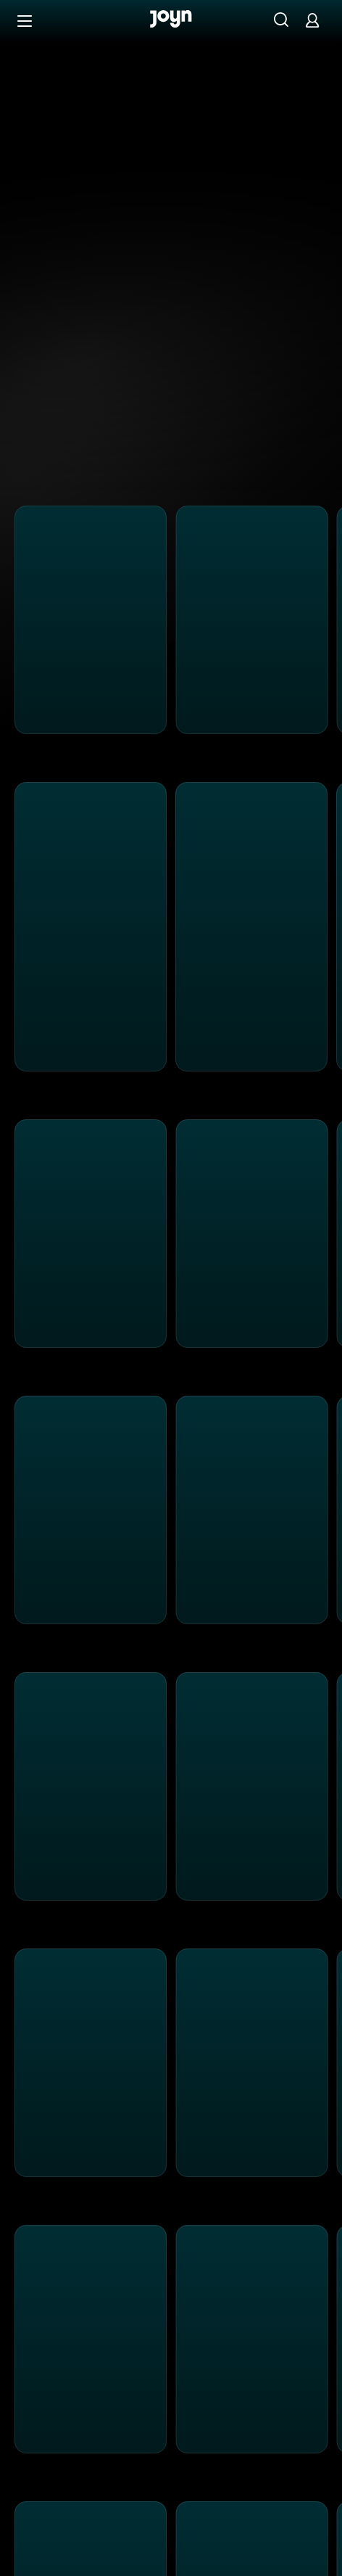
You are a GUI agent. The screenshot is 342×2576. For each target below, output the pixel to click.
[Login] (312, 20)
